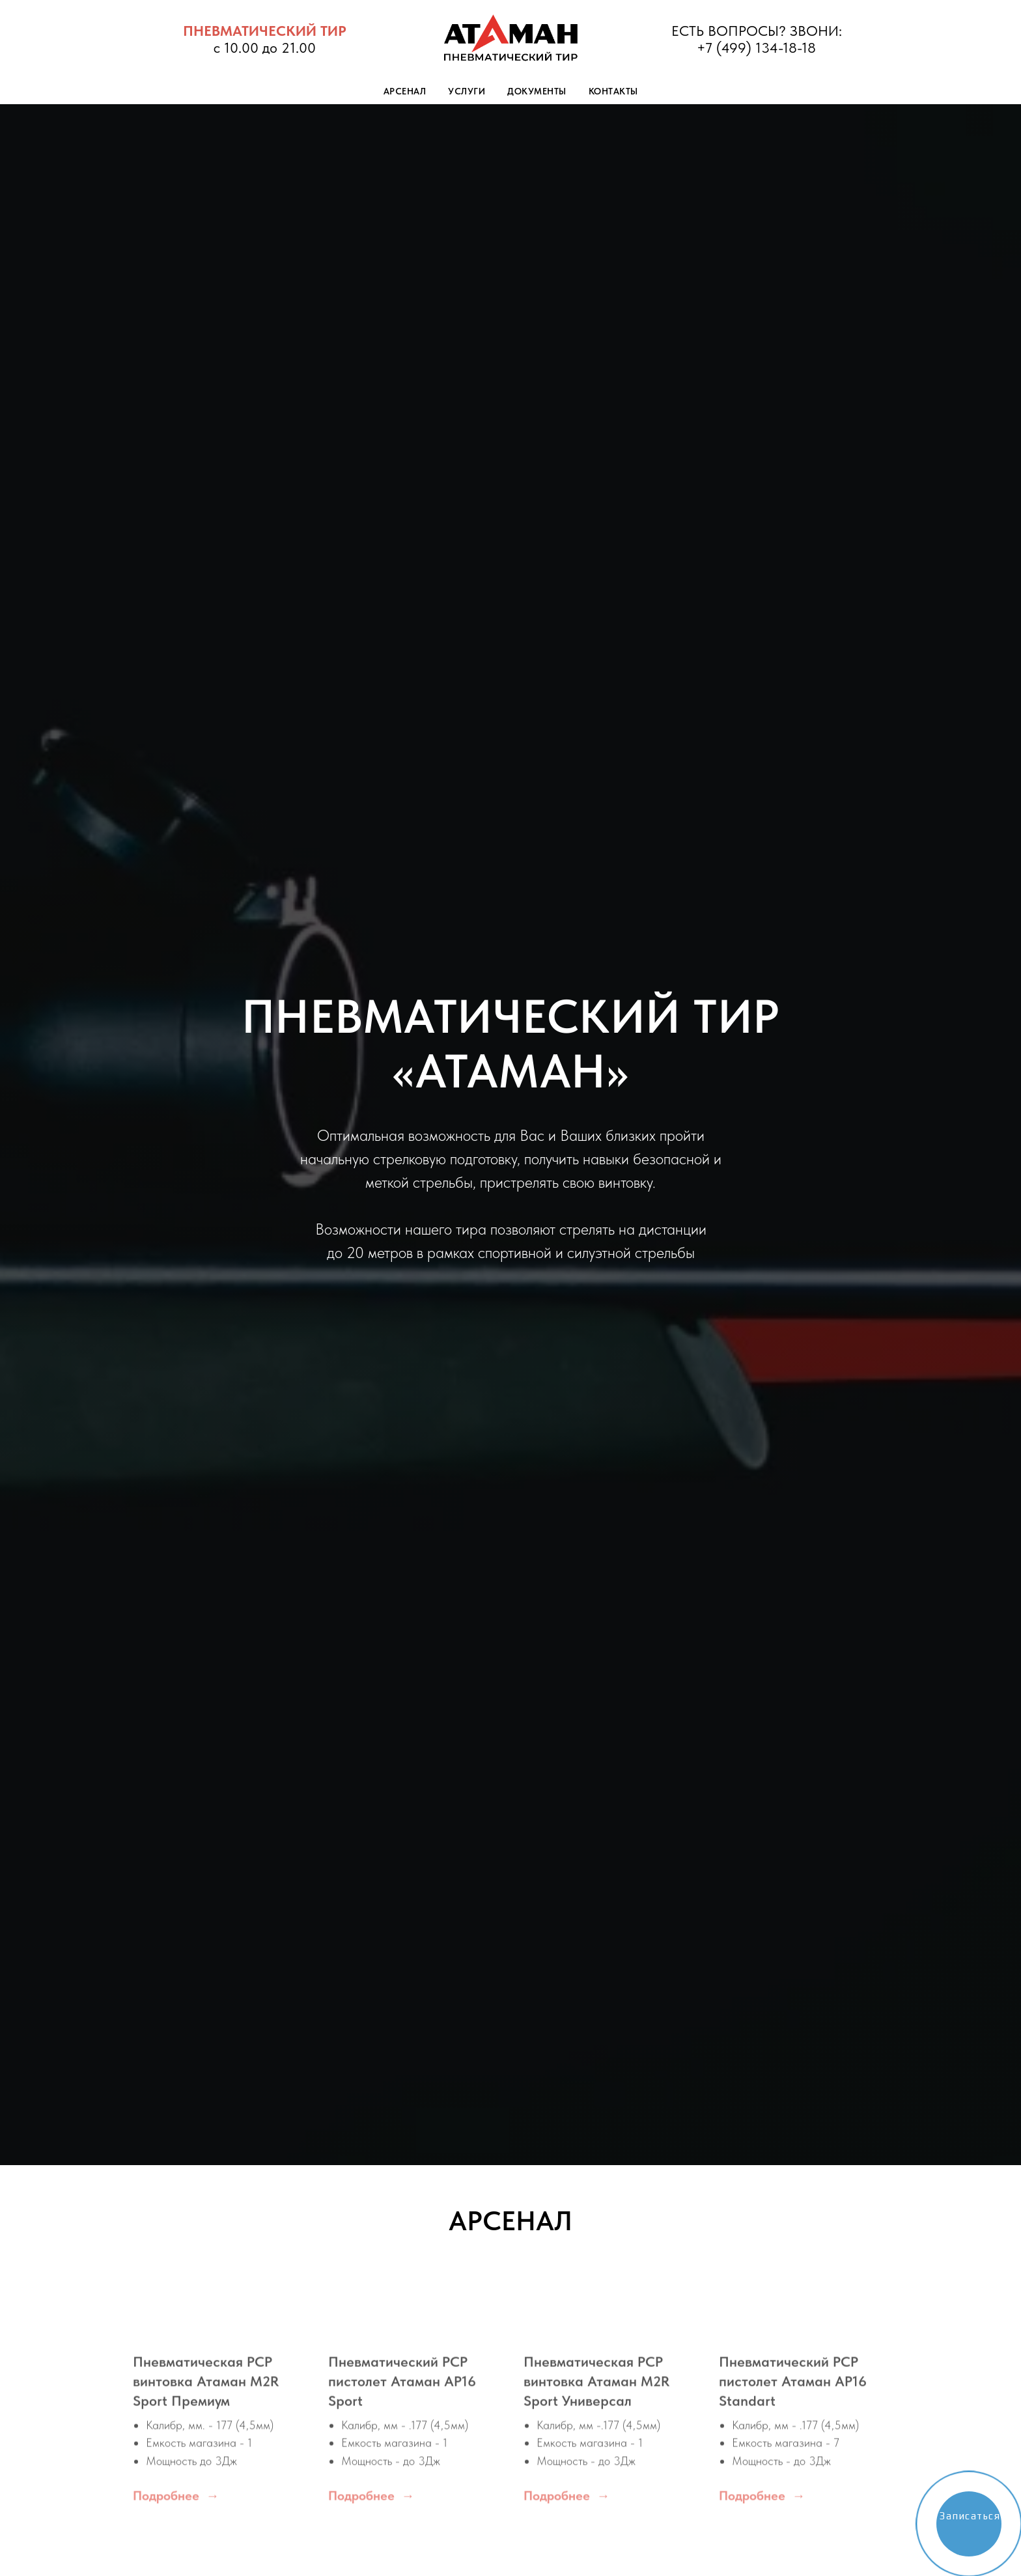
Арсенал (405, 91)
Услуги (466, 91)
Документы (536, 91)
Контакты (613, 91)
